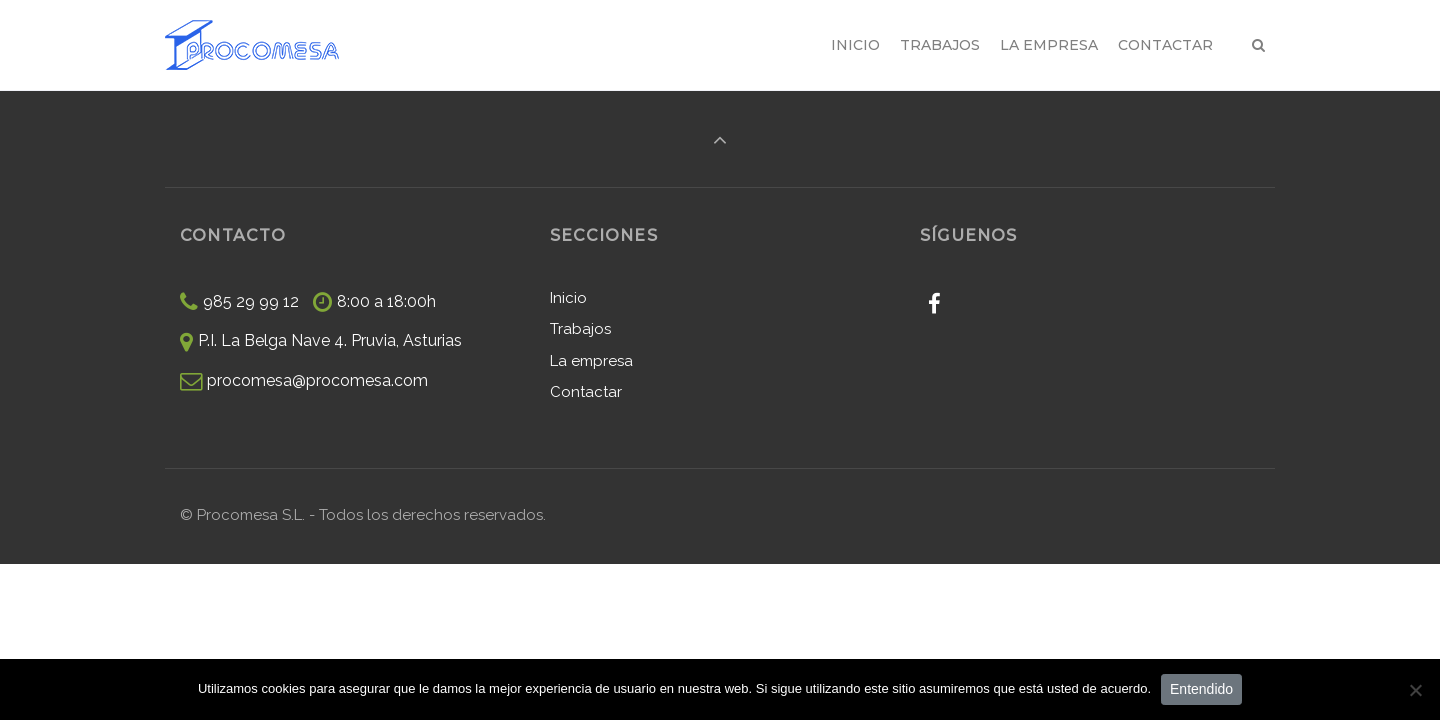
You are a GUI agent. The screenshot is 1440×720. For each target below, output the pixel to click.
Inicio (568, 298)
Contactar (586, 392)
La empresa (591, 361)
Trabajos (580, 329)
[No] (1415, 690)
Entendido (1201, 689)
